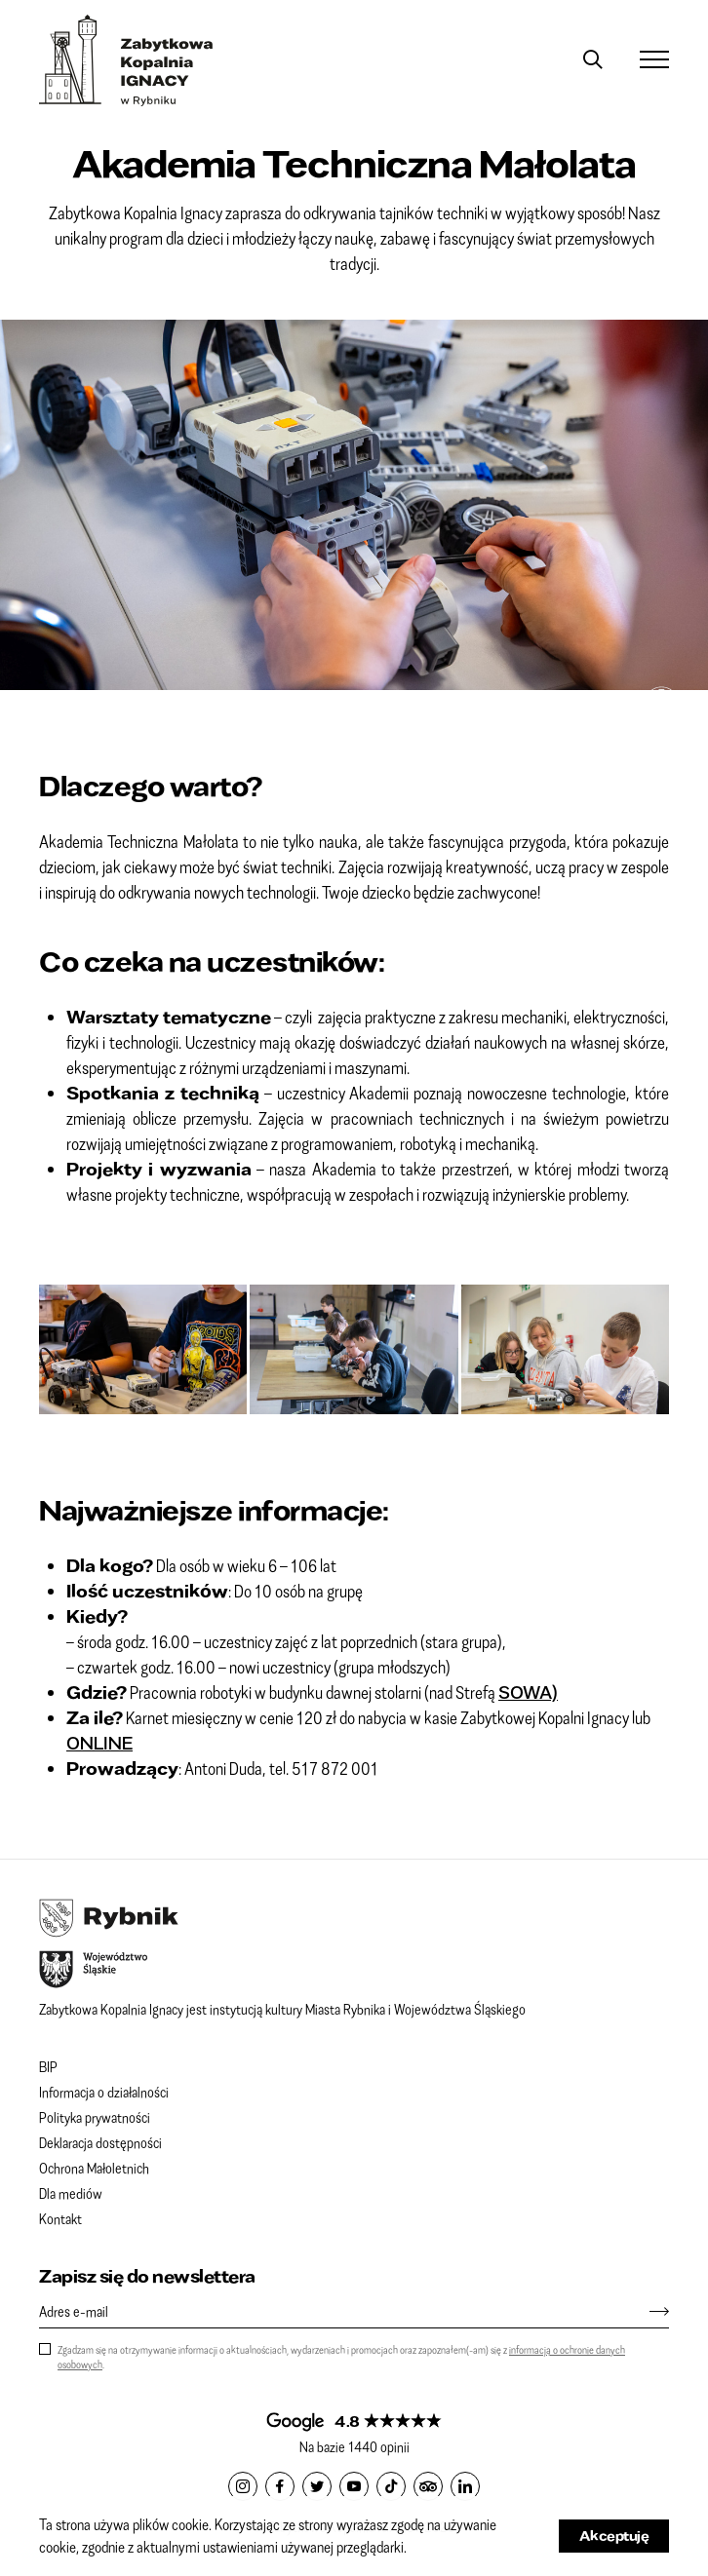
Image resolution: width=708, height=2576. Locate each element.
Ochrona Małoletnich (94, 2167)
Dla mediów (70, 2193)
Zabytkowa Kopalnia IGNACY (126, 60)
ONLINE (99, 1742)
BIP (48, 2066)
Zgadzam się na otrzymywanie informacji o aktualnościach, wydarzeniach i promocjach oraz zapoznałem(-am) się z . (341, 2356)
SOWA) (528, 1692)
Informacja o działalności (104, 2091)
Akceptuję (614, 2535)
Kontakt (60, 2218)
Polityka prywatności (94, 2117)
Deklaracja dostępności (100, 2142)
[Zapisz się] (649, 2310)
